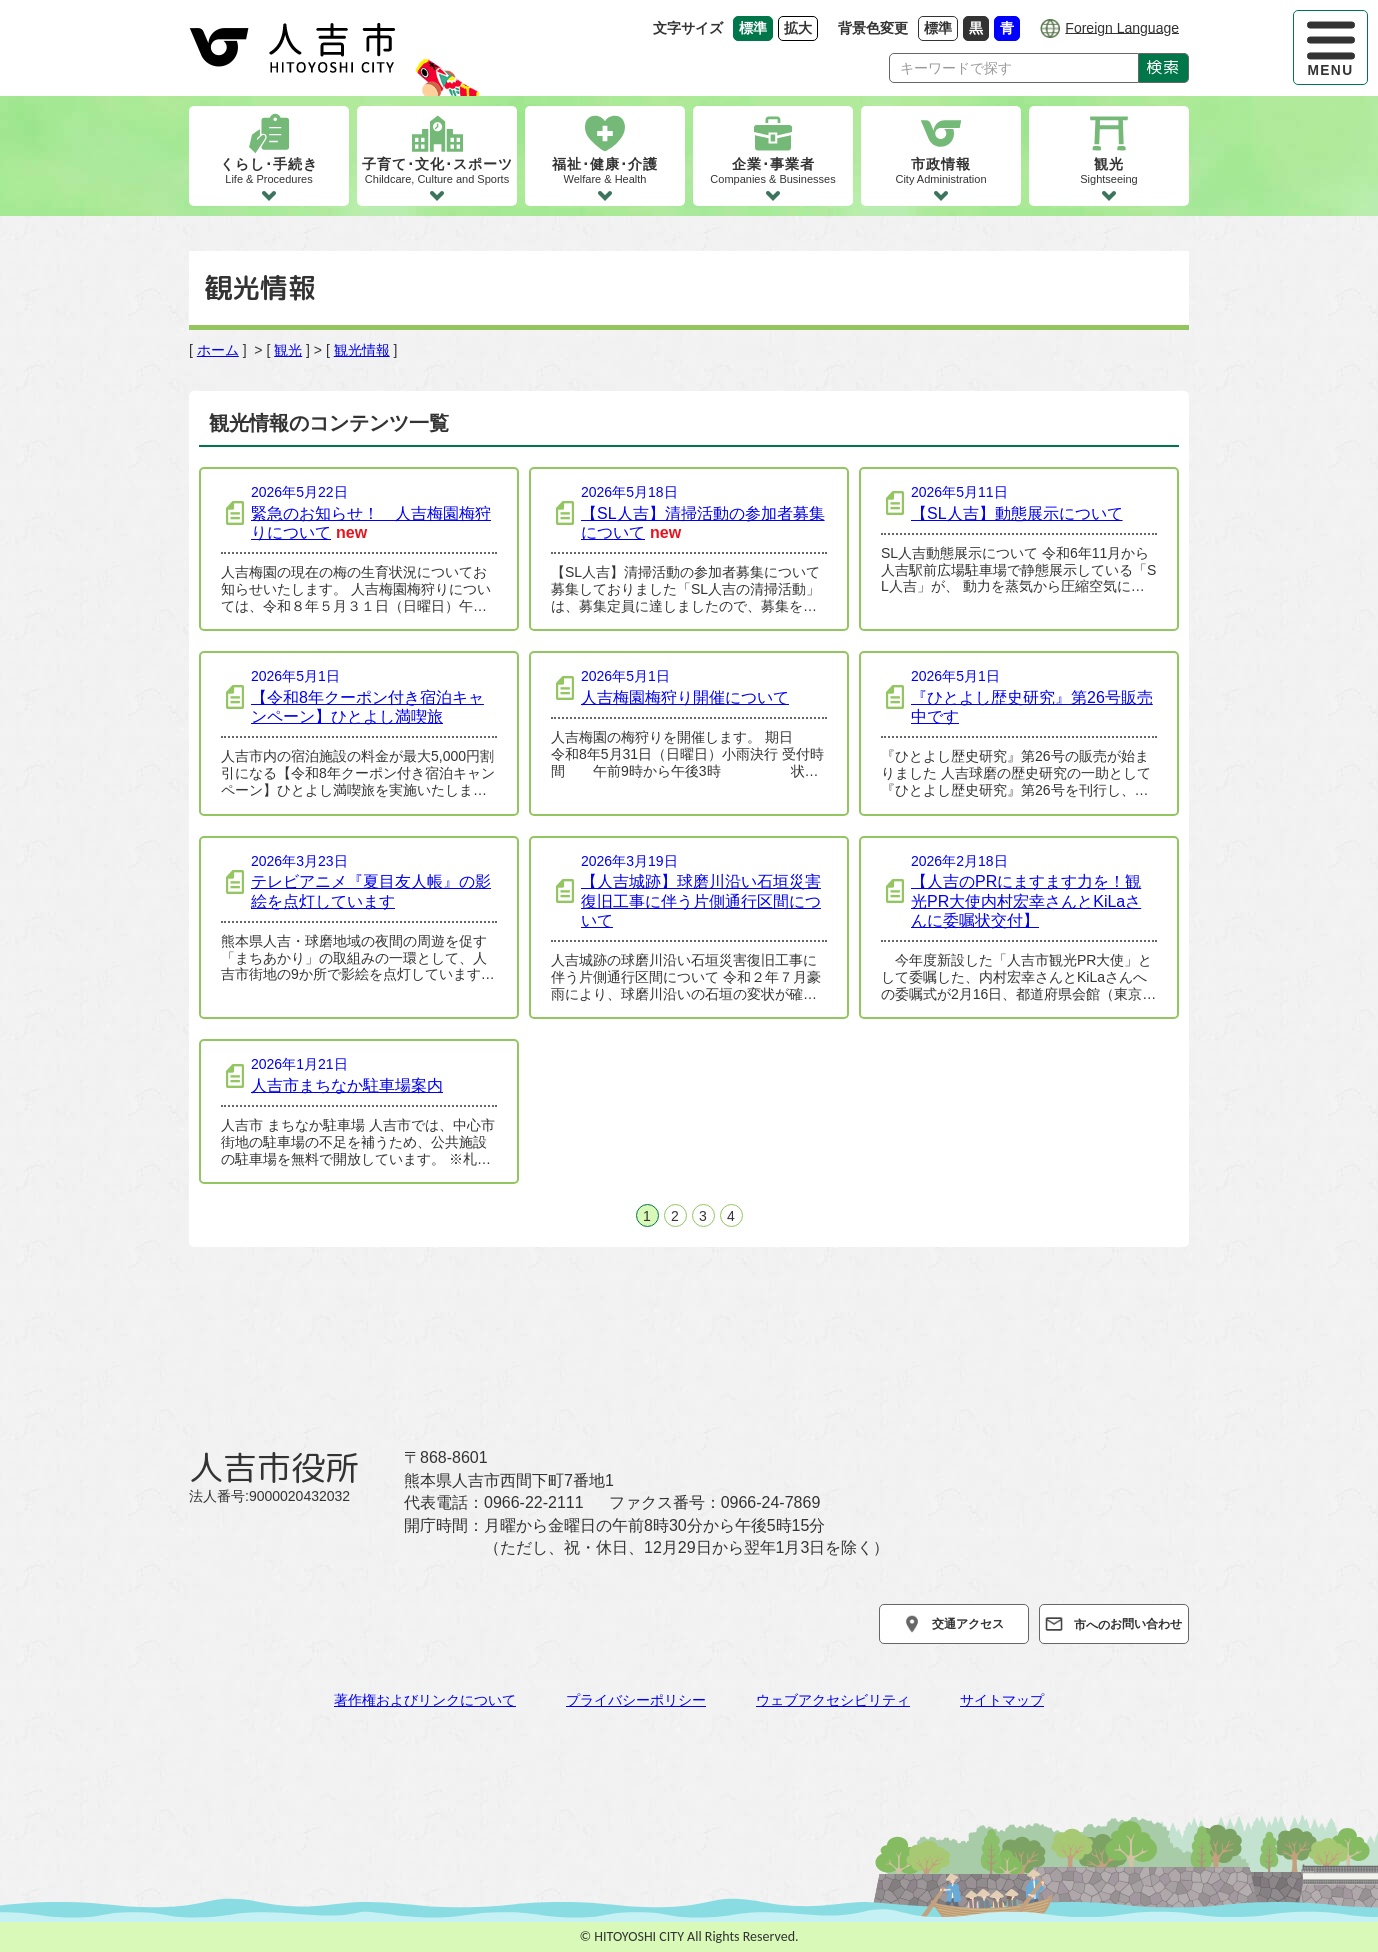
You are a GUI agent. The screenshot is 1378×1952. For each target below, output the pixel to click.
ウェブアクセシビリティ (833, 1700)
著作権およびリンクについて (425, 1700)
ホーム (218, 350)
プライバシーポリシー (636, 1700)
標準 (941, 27)
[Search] (1014, 68)
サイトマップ (1002, 1700)
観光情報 (362, 350)
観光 (288, 350)
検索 (1163, 67)
